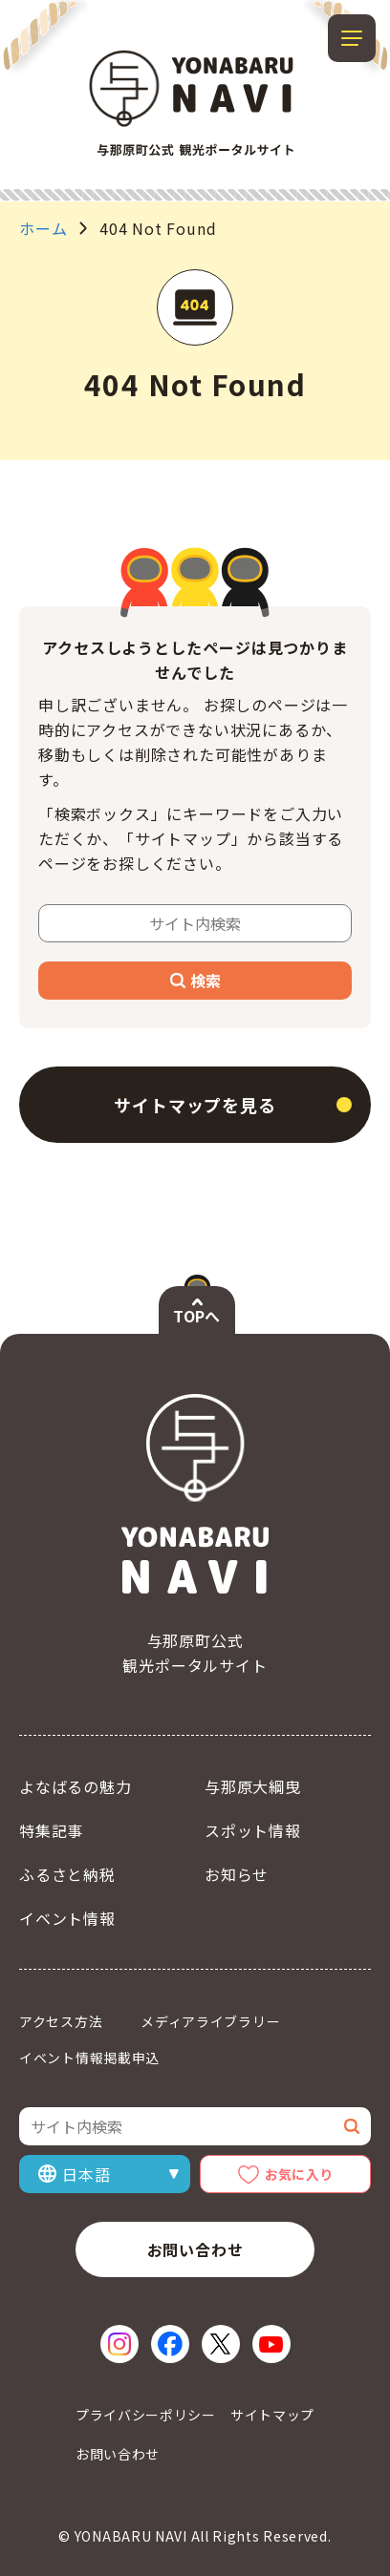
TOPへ (196, 1315)
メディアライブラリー (210, 2021)
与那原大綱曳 (253, 1786)
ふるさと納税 (67, 1874)
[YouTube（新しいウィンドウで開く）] (271, 2344)
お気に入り (299, 2174)
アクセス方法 (60, 2021)
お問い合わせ (195, 2249)
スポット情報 (253, 1830)
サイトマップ (272, 2414)
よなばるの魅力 (75, 1786)
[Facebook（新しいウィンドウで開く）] (170, 2344)
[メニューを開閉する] (352, 38)
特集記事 (51, 1830)
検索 (195, 980)
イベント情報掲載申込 (89, 2057)
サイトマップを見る (195, 1104)
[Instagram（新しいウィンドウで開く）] (119, 2344)
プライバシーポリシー (146, 2414)
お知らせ (237, 1874)
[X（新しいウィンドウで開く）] (221, 2344)
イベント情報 (67, 1918)
